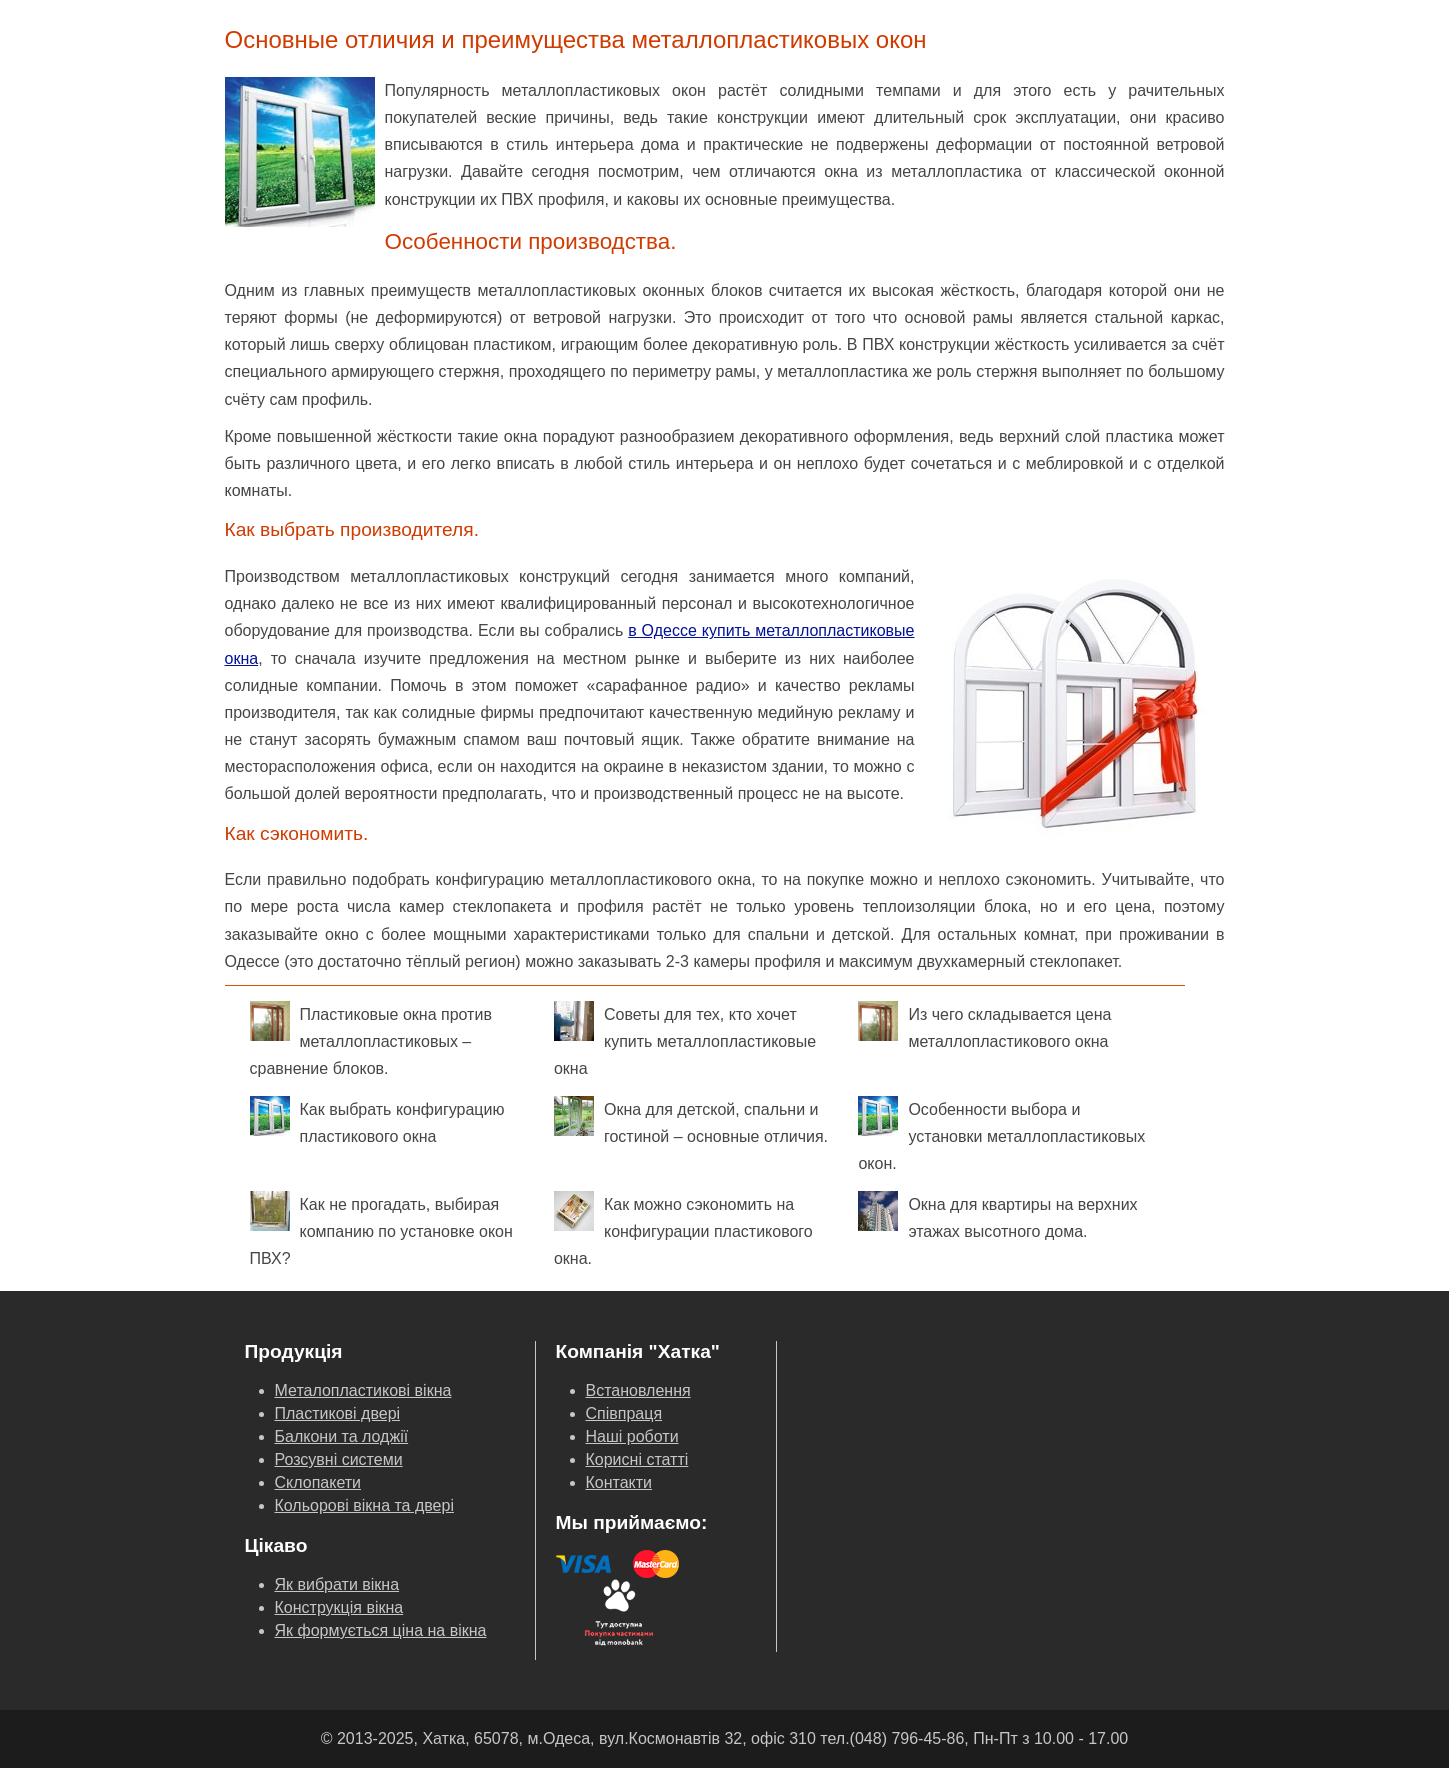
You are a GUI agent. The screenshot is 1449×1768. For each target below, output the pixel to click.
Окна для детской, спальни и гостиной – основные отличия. (691, 1120)
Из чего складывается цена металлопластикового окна (984, 1025)
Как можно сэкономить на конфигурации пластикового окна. (683, 1229)
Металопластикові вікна (363, 1390)
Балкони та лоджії (342, 1436)
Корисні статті (637, 1459)
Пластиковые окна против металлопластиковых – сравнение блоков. (371, 1039)
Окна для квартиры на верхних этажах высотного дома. (997, 1215)
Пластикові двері (338, 1413)
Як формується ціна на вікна (381, 1630)
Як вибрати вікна (337, 1584)
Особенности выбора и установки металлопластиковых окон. (1001, 1134)
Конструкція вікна (339, 1607)
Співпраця (624, 1413)
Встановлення (638, 1390)
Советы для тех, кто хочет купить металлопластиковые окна (685, 1039)
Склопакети (318, 1482)
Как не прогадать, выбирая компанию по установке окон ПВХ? (381, 1229)
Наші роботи (632, 1436)
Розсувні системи (339, 1459)
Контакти (619, 1482)
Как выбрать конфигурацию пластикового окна (377, 1120)
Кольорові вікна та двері (364, 1505)
